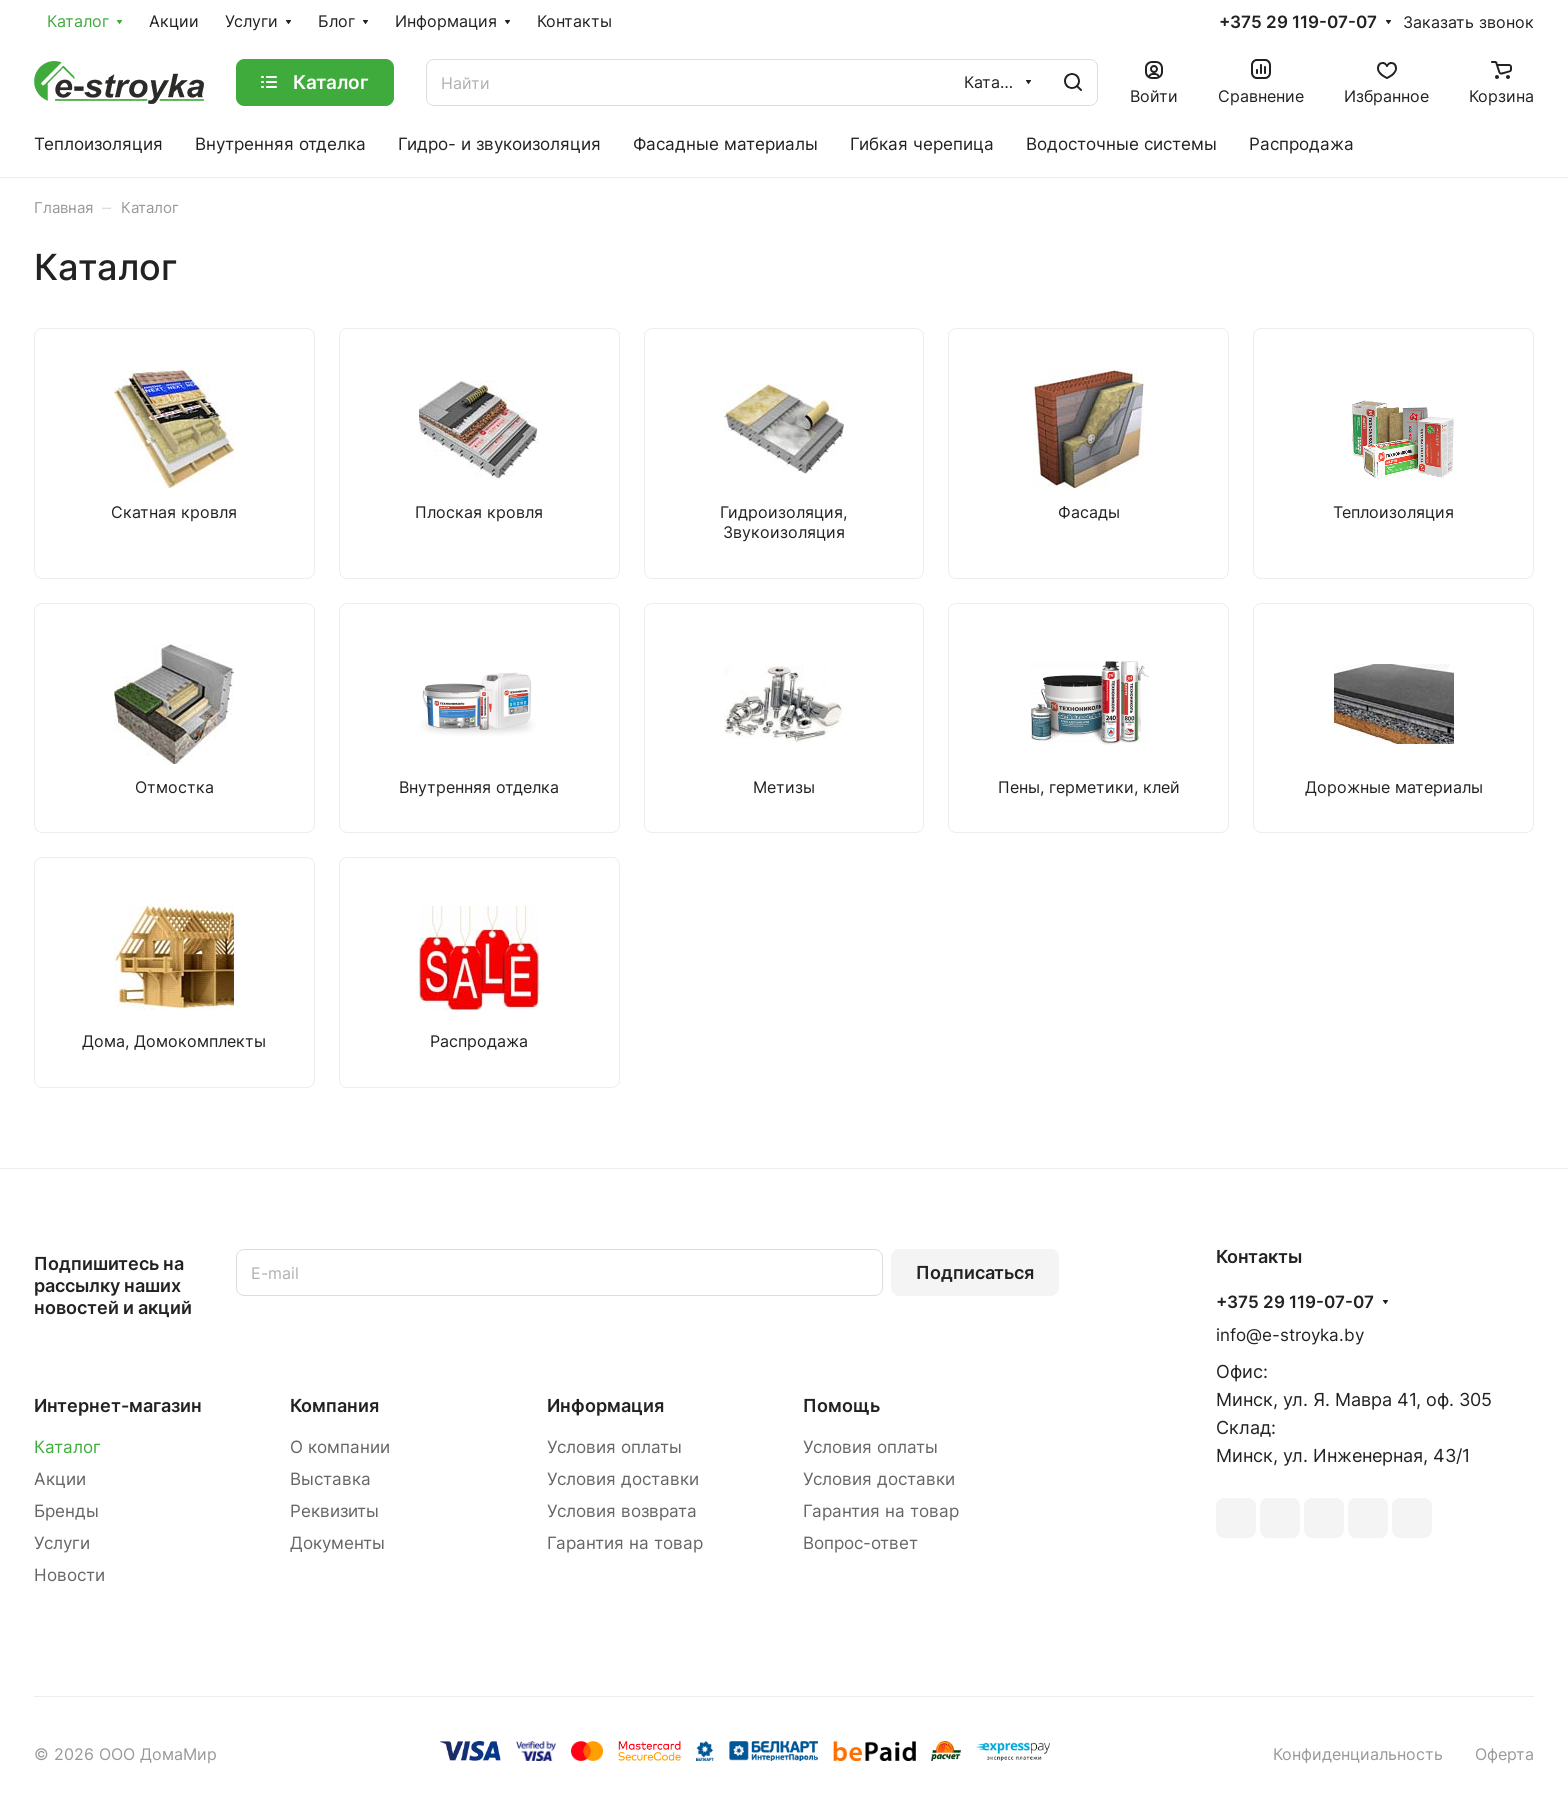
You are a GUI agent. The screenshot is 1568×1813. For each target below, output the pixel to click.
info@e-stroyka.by (1290, 1335)
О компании (340, 1447)
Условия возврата (622, 1511)
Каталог (67, 1447)
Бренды (66, 1511)
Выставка (330, 1479)
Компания (334, 1405)
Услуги (62, 1543)
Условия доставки (623, 1479)
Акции (60, 1479)
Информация (605, 1405)
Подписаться (975, 1272)
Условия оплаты (614, 1447)
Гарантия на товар (625, 1543)
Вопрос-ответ (860, 1543)
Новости (69, 1575)
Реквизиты (334, 1511)
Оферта (1504, 1754)
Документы (337, 1543)
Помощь (841, 1405)
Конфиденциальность (1358, 1754)
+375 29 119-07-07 (1298, 22)
